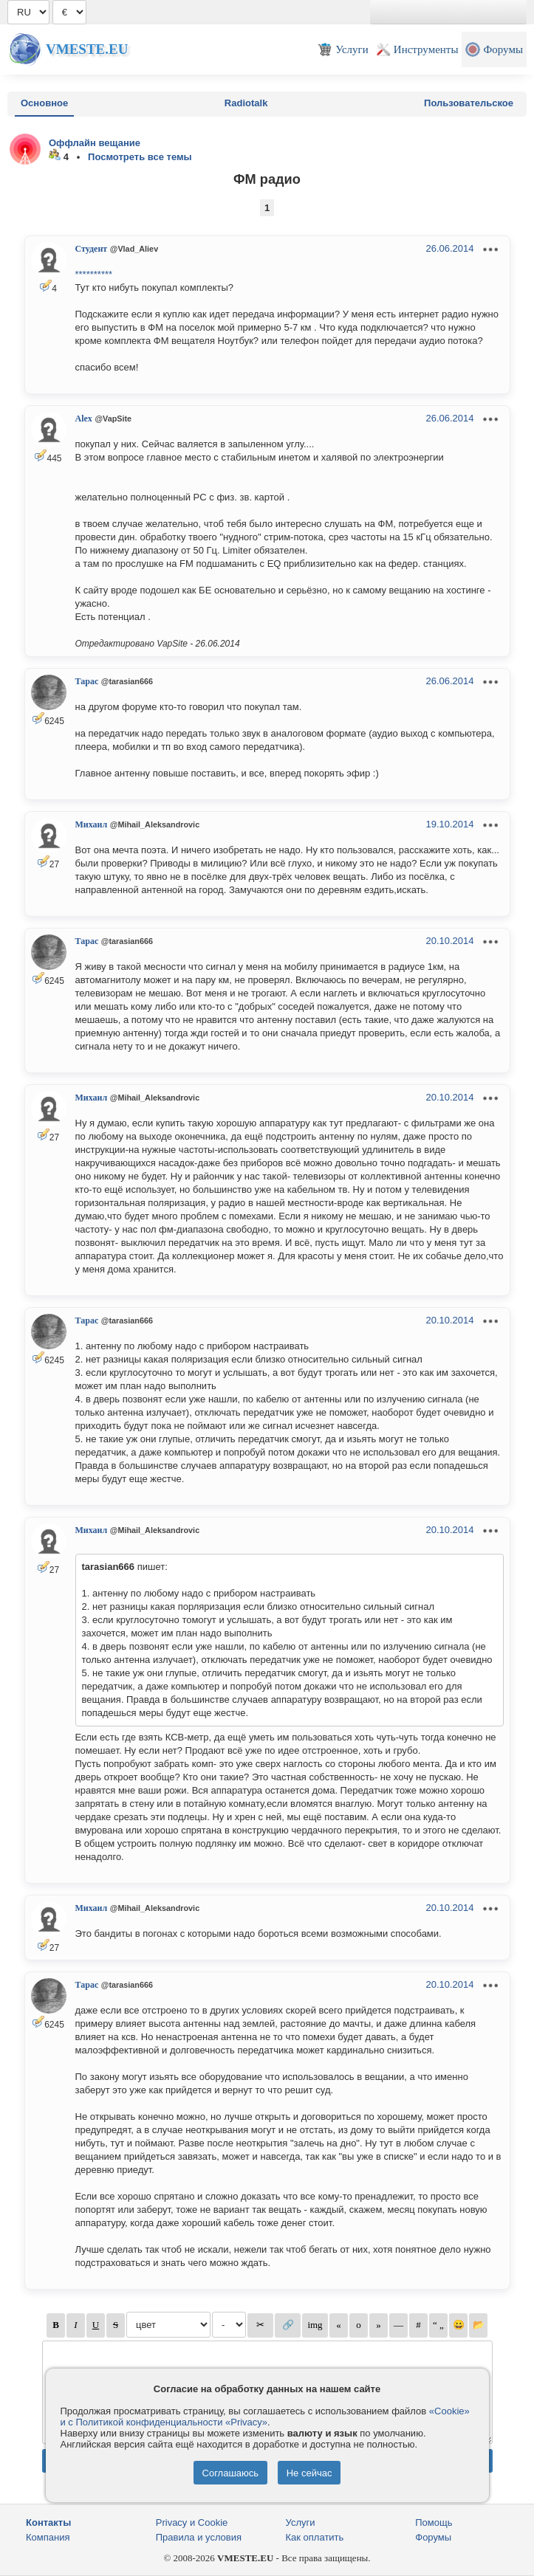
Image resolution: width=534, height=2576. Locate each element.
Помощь (433, 2522)
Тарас (87, 681)
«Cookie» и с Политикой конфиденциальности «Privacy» (265, 2416)
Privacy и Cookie (192, 2522)
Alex (83, 418)
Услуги (300, 2522)
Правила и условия (199, 2537)
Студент (91, 249)
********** (94, 274)
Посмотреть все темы (140, 156)
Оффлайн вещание (94, 142)
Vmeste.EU (87, 49)
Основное (44, 103)
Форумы (433, 2537)
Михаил (91, 824)
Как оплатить (315, 2537)
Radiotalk (246, 103)
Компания (48, 2537)
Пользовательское (468, 103)
